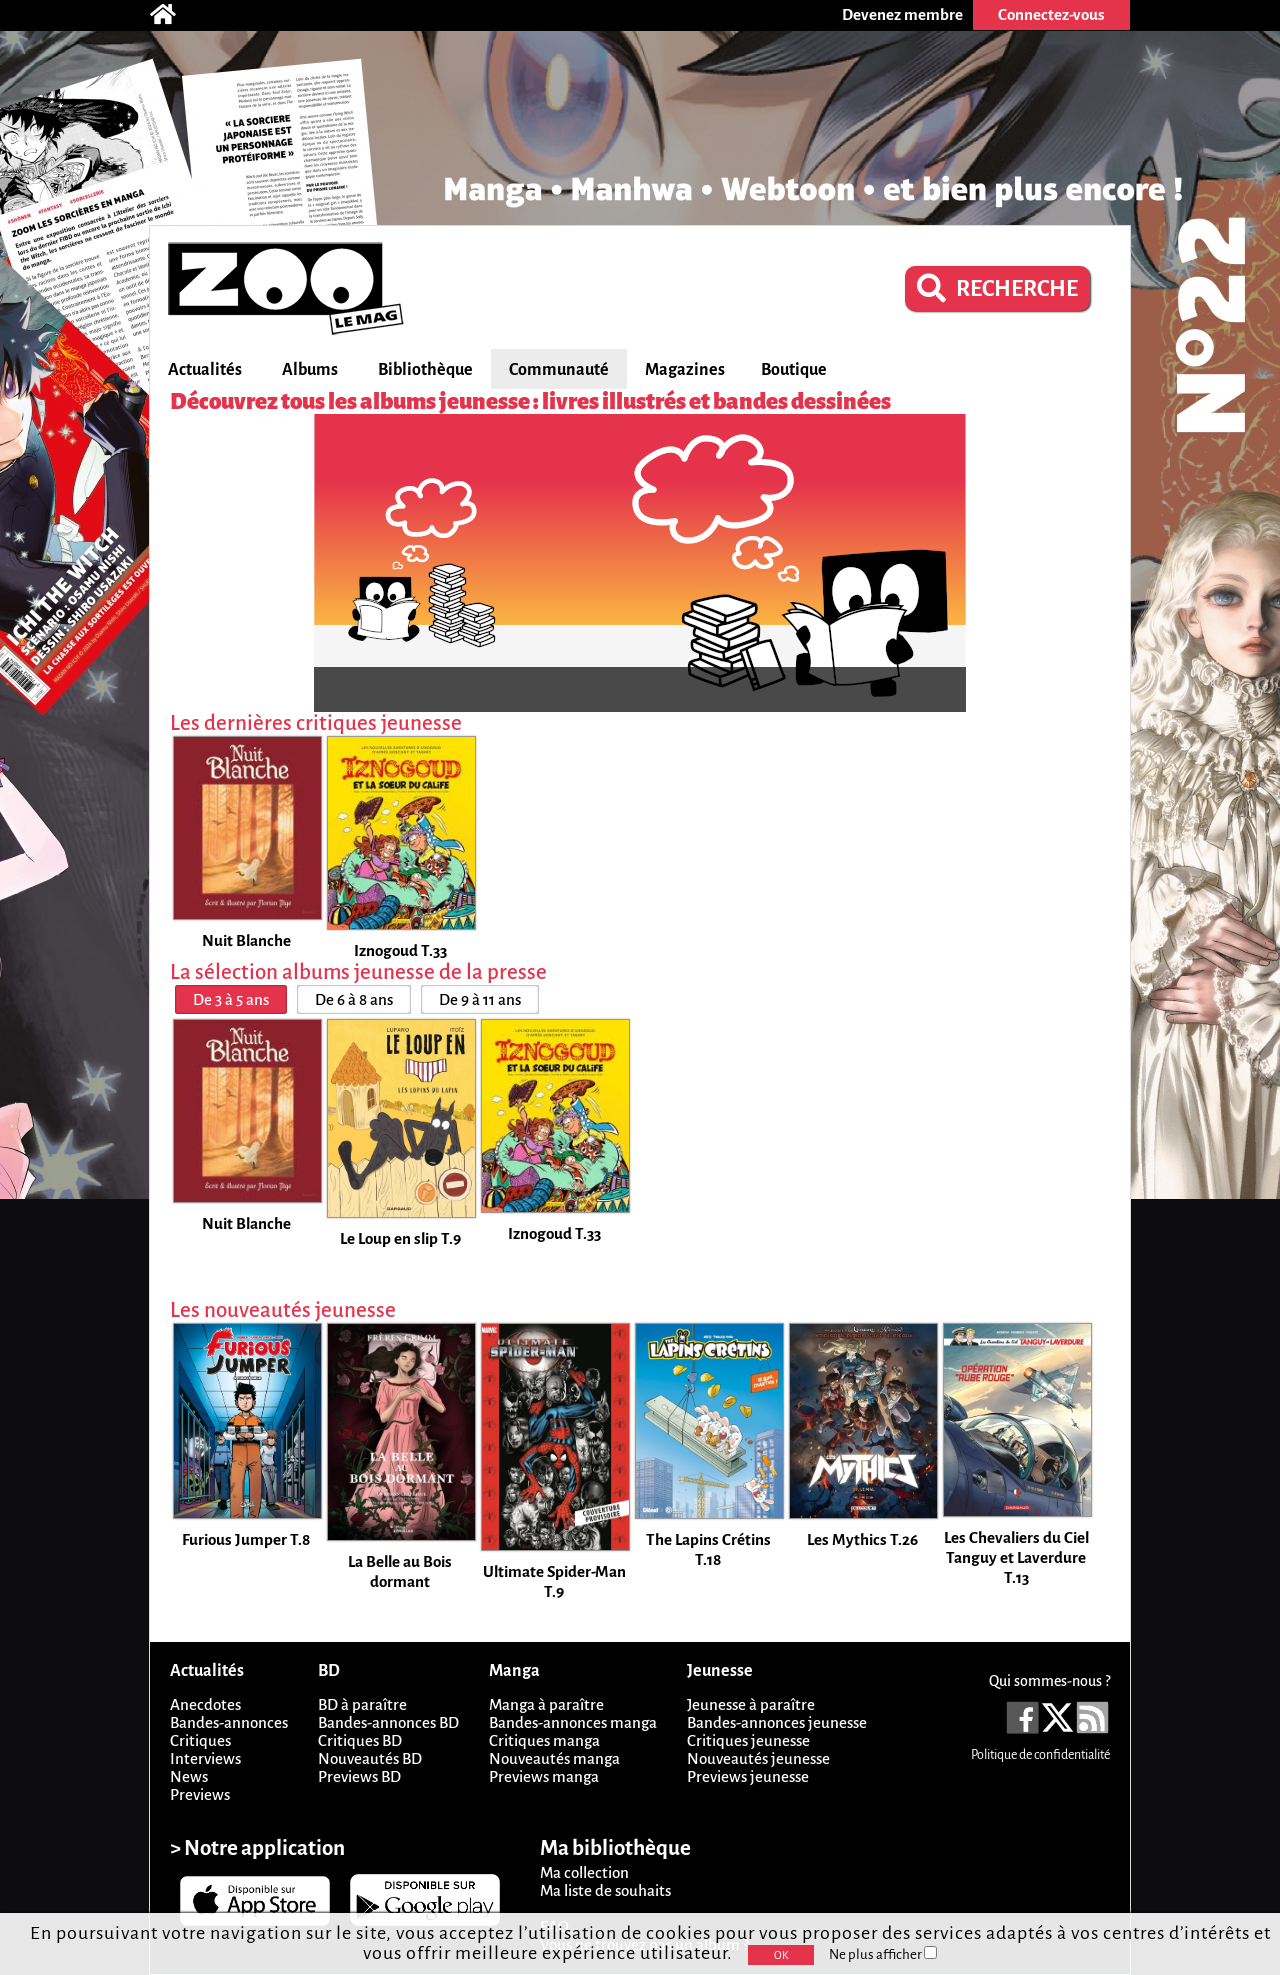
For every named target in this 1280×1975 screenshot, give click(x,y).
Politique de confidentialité (1040, 1755)
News (189, 1776)
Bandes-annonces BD (388, 1722)
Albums (310, 370)
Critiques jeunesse (748, 1740)
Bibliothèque (425, 370)
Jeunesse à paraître (751, 1704)
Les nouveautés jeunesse (283, 1310)
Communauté (559, 370)
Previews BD (359, 1776)
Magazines (685, 370)
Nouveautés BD (370, 1758)
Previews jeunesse (748, 1776)
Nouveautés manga (554, 1758)
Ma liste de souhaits (605, 1890)
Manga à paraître (546, 1704)
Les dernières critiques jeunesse (316, 723)
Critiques (200, 1740)
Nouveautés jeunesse (758, 1758)
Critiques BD (360, 1740)
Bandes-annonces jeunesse (777, 1722)
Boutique (794, 370)
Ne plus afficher (883, 1954)
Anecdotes (205, 1704)
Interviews (205, 1758)
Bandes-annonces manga (573, 1722)
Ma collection (584, 1872)
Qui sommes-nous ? (1049, 1681)
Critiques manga (544, 1740)
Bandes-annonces (229, 1722)
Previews (200, 1794)
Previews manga (544, 1776)
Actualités (205, 370)
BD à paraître (362, 1704)
